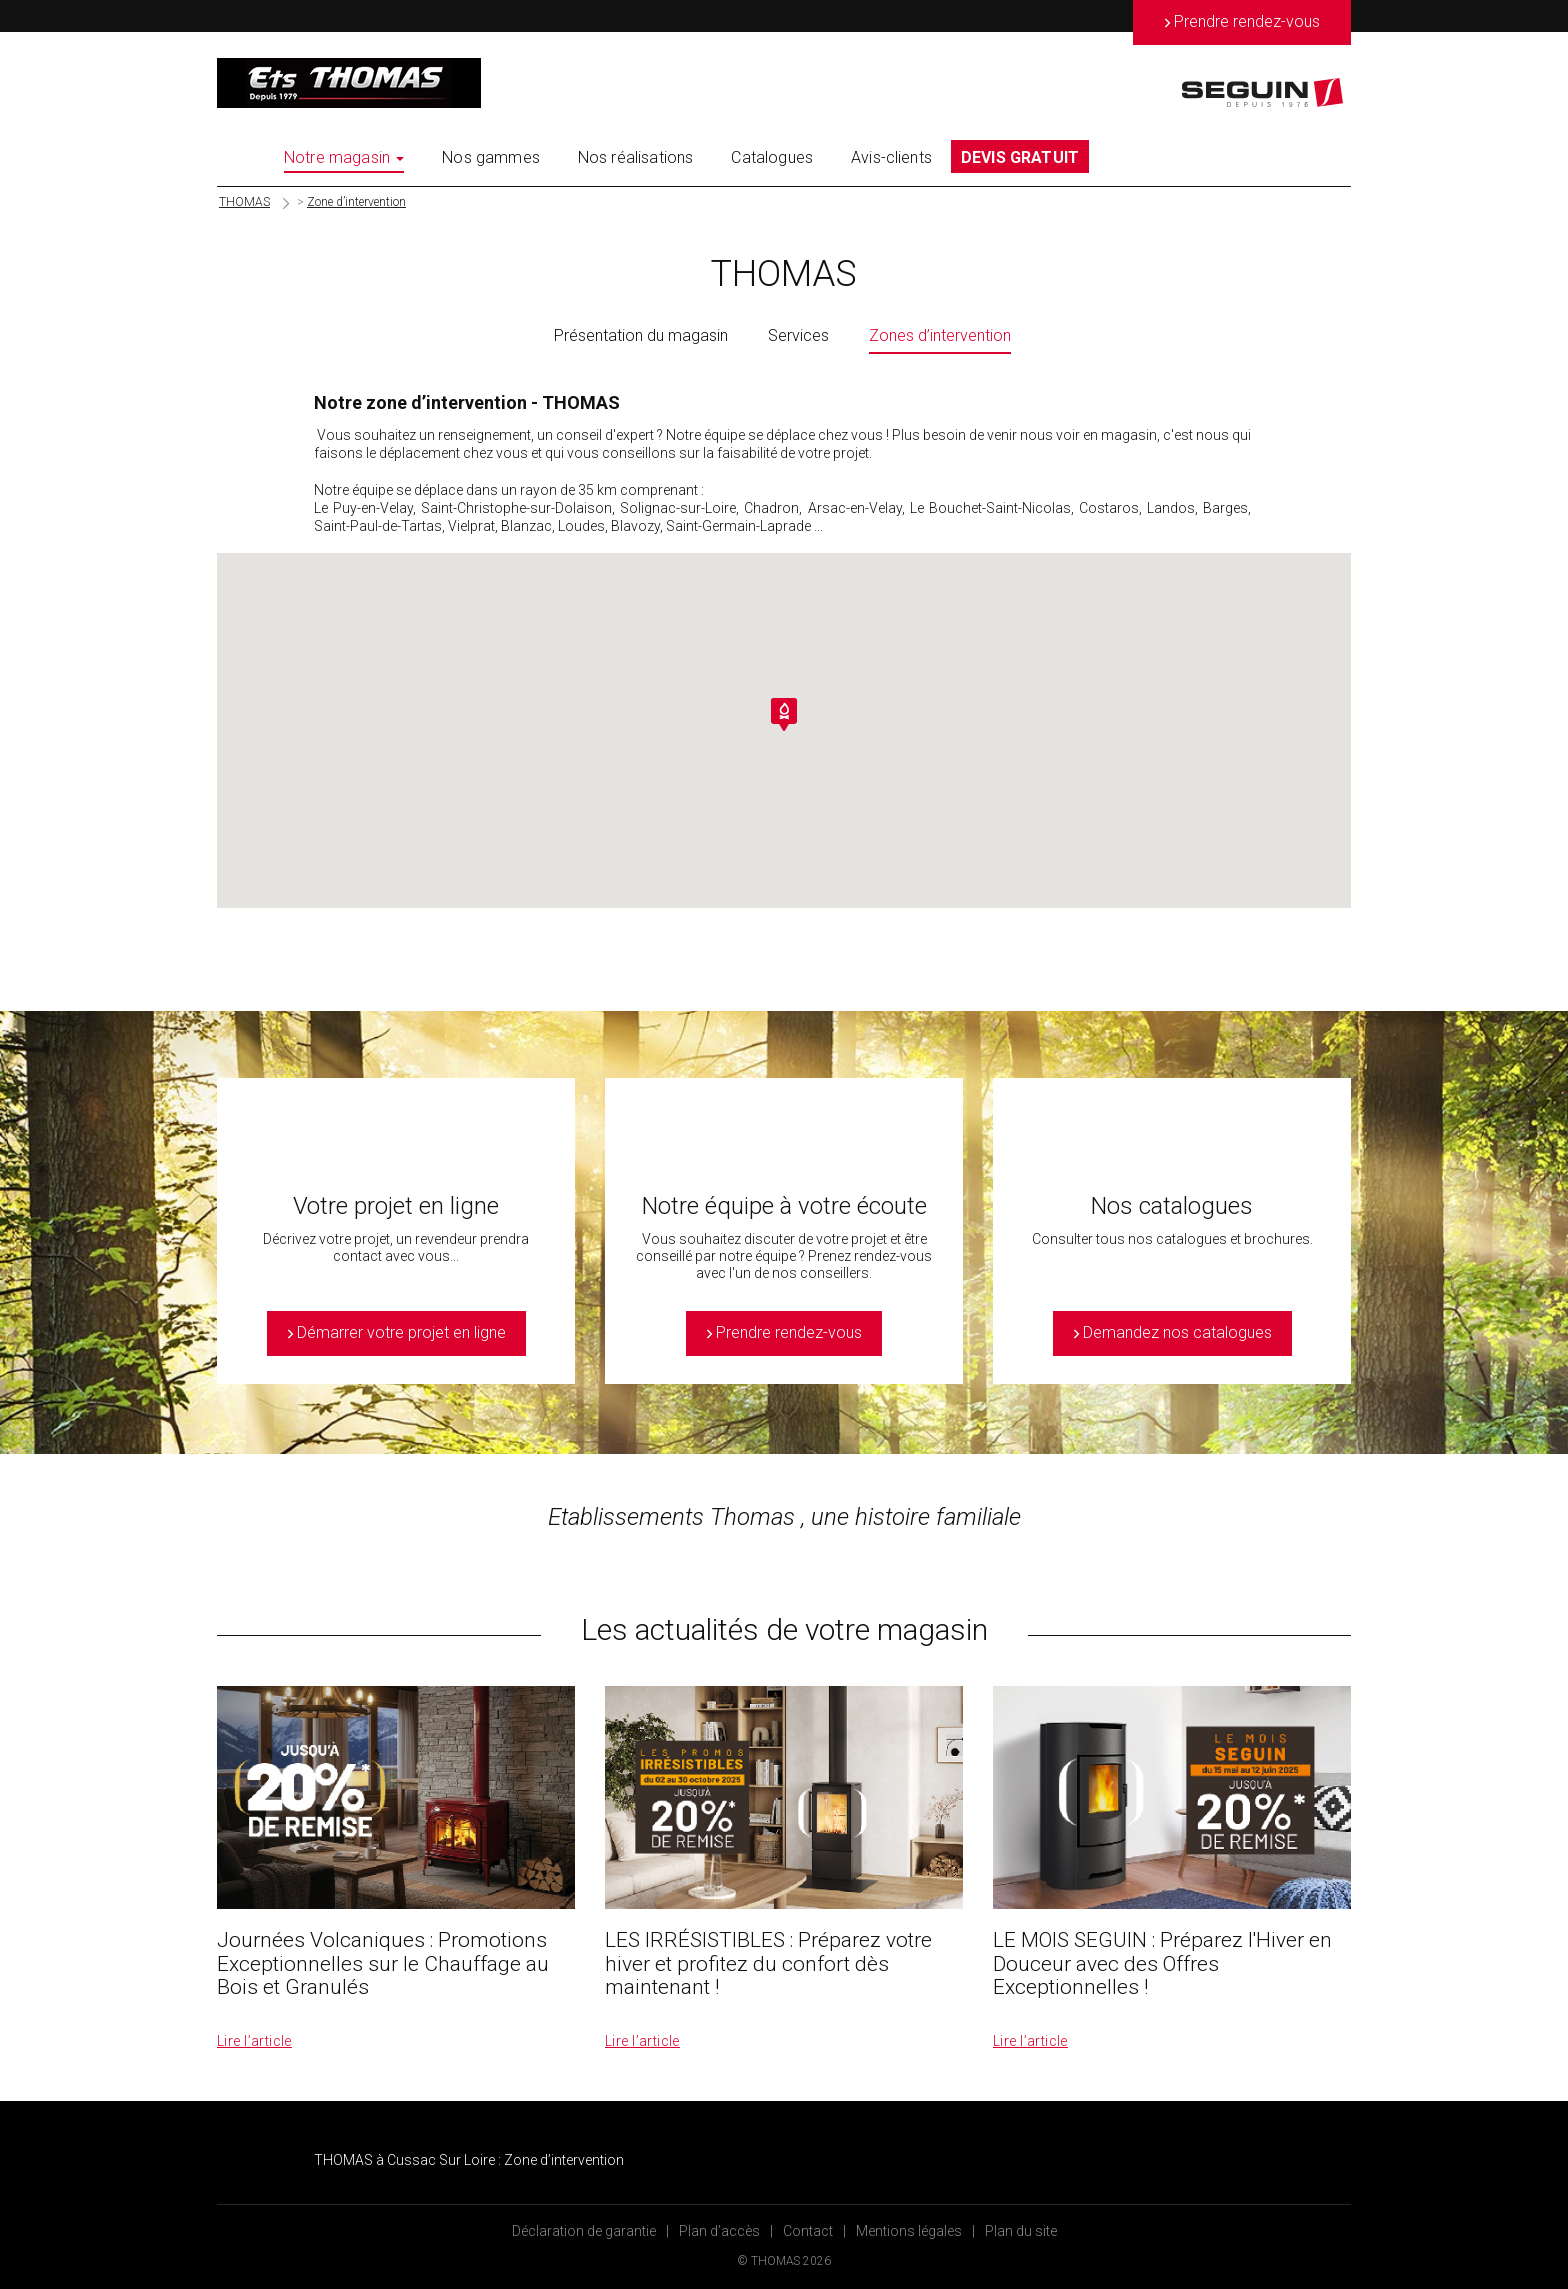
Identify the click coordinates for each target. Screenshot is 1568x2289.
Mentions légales (909, 2231)
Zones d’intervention (940, 335)
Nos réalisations (636, 157)
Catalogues (772, 157)
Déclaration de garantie (584, 2231)
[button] (784, 714)
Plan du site (1021, 2231)
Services (798, 335)
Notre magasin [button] (344, 157)
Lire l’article (254, 2041)
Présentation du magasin (641, 335)
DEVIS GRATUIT (1020, 157)
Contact (808, 2231)
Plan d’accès (719, 2231)
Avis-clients (891, 157)
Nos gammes (491, 157)
